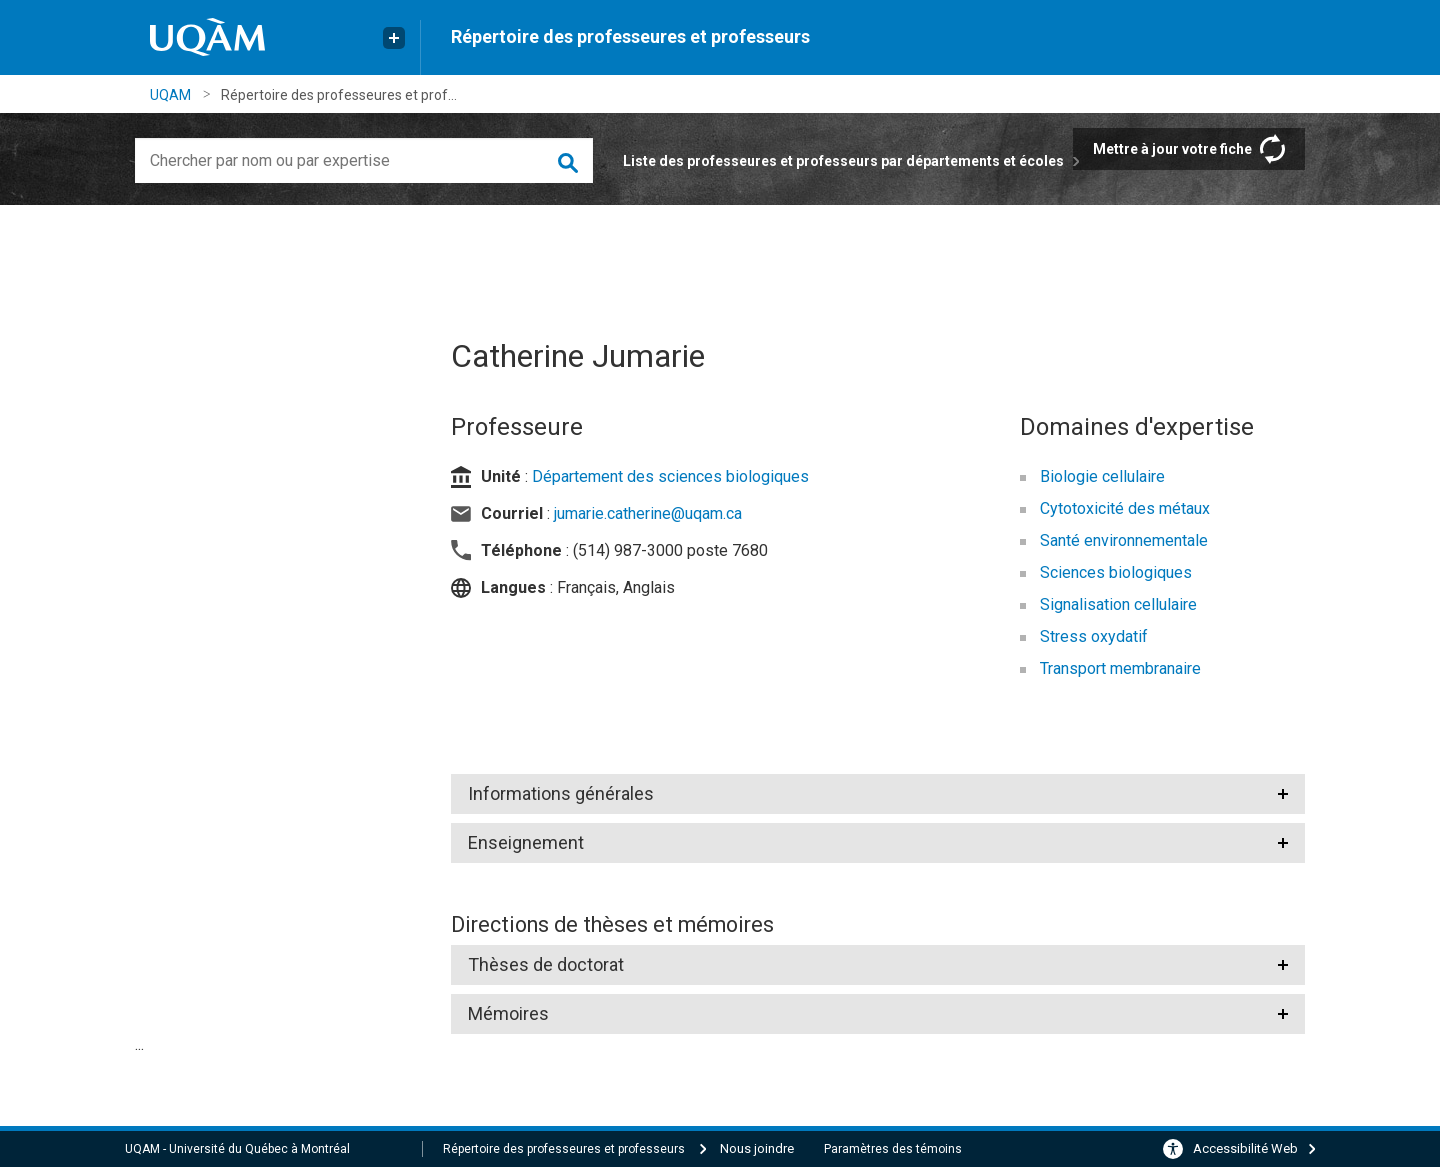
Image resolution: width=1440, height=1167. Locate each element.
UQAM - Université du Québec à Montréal (237, 1149)
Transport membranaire (1120, 668)
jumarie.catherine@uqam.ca (648, 513)
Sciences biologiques (1116, 572)
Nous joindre (757, 1148)
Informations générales (561, 793)
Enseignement (526, 842)
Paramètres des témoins (893, 1149)
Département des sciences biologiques (670, 476)
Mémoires (508, 1013)
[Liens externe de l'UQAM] (394, 38)
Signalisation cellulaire (1118, 604)
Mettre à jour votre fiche (1172, 149)
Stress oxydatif (1094, 636)
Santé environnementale (1124, 540)
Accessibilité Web (1245, 1148)
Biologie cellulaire (1102, 476)
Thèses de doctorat (546, 964)
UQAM (170, 95)
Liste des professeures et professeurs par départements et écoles (843, 161)
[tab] (878, 794)
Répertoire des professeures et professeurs (630, 36)
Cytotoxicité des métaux (1125, 508)
